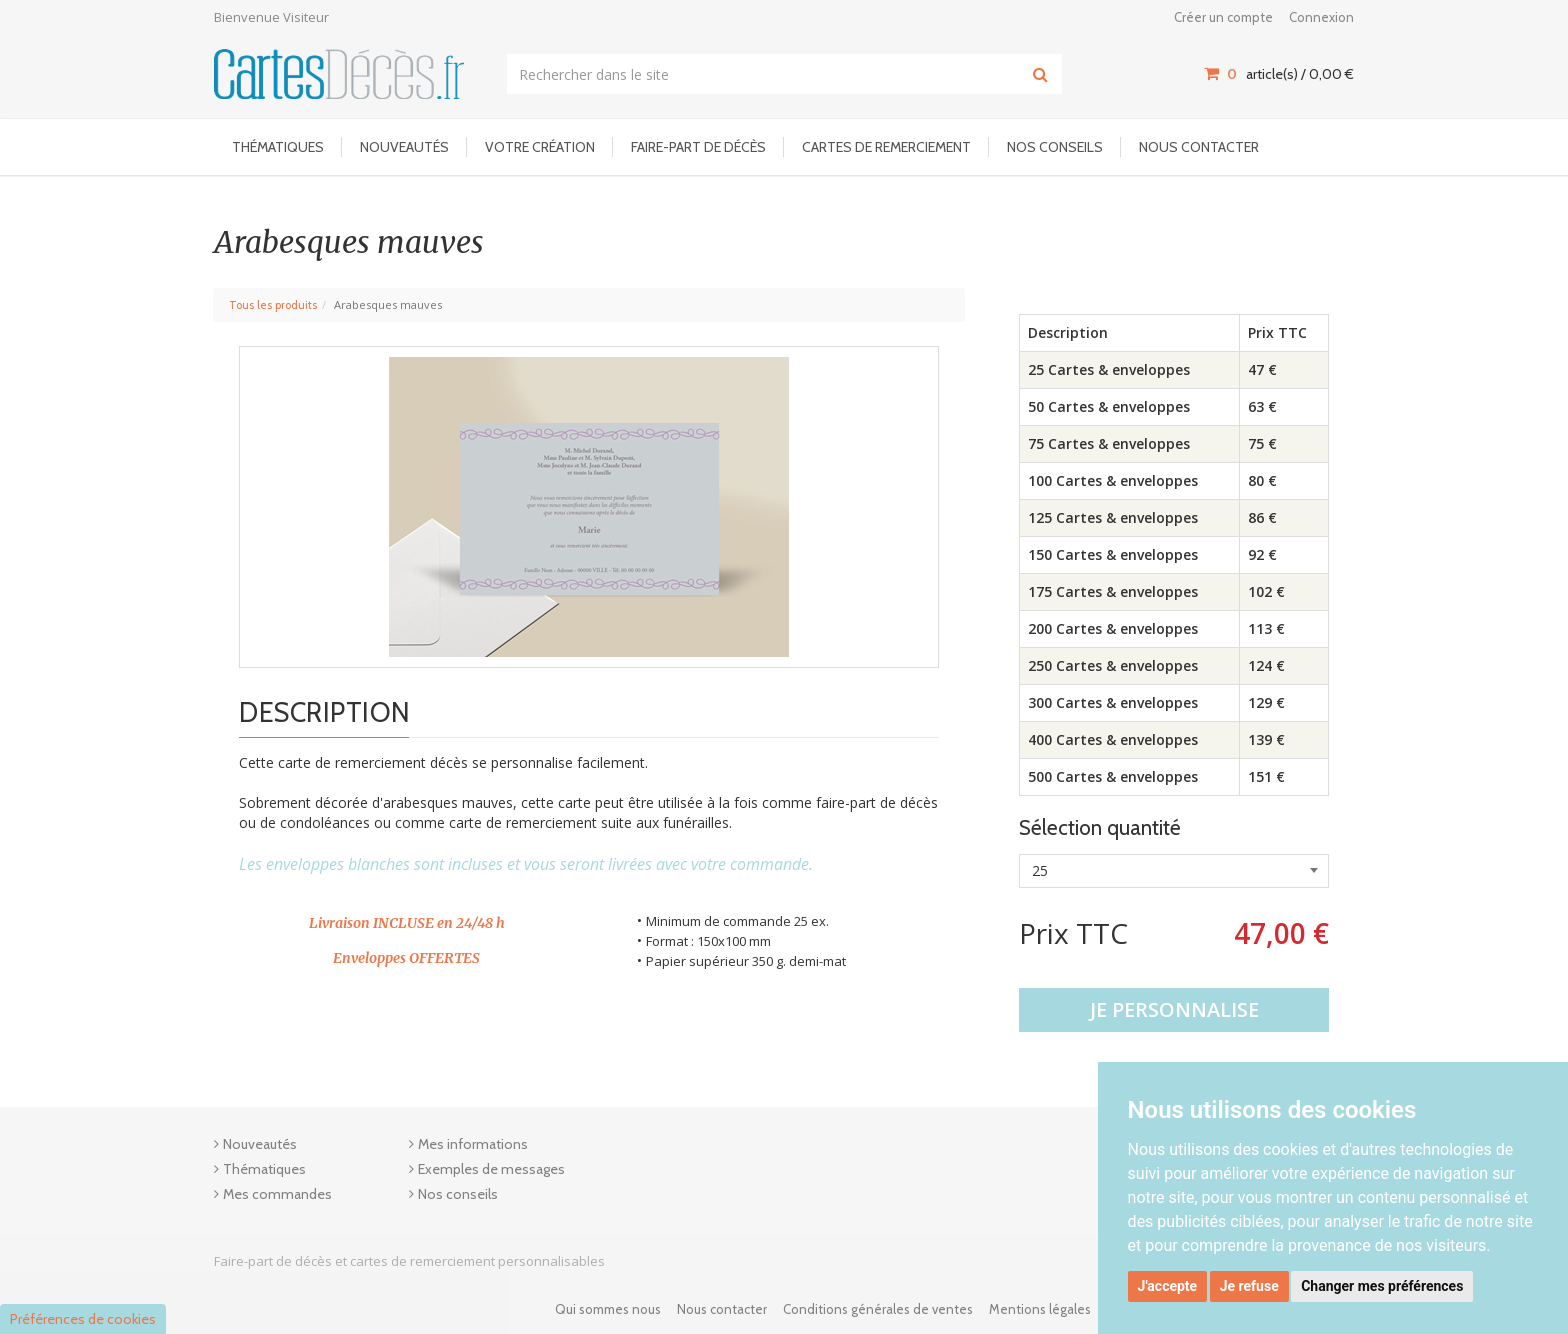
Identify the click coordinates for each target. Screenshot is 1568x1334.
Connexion (1321, 17)
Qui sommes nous (608, 1309)
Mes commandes (277, 1194)
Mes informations (473, 1144)
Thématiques (278, 147)
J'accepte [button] (1168, 1286)
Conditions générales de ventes (878, 1309)
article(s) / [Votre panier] (1279, 74)
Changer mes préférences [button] (1382, 1286)
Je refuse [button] (1249, 1286)
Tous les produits (273, 305)
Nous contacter (1199, 147)
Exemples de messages (491, 1169)
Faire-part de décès (698, 147)
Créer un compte (1223, 17)
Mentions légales (1040, 1309)
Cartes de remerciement (886, 147)
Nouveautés (404, 147)
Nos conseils (1055, 147)
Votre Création (540, 147)
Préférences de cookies (83, 1319)
